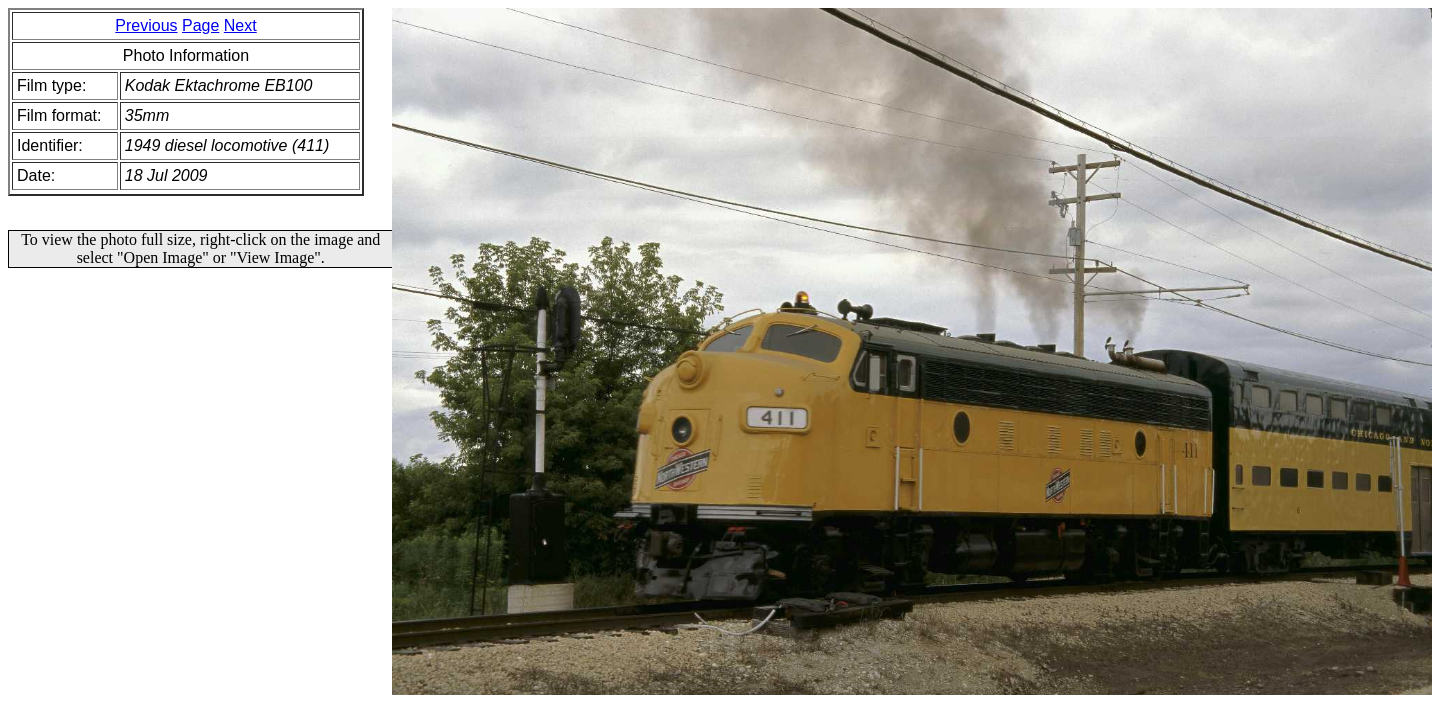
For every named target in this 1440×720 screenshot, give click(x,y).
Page (200, 25)
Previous (146, 25)
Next (240, 25)
